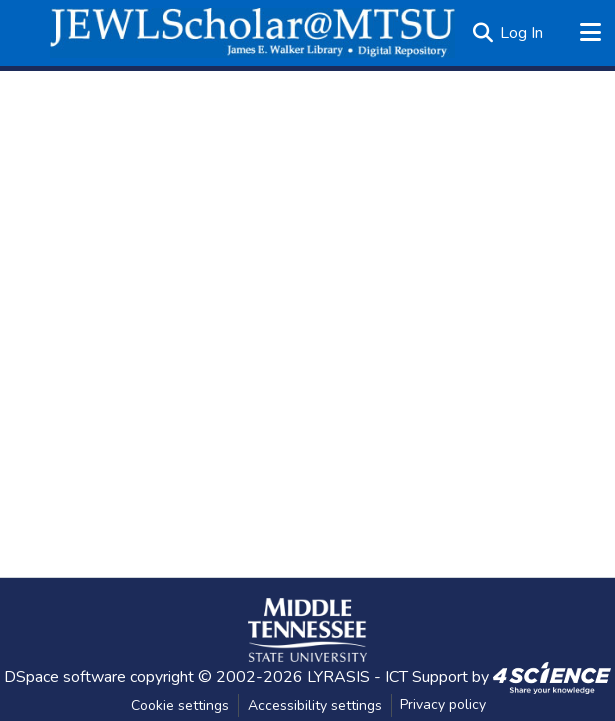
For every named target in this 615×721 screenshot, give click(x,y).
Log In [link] (521, 33)
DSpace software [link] (65, 677)
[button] (252, 33)
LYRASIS (338, 677)
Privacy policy (443, 704)
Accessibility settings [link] (315, 705)
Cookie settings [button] (180, 705)
